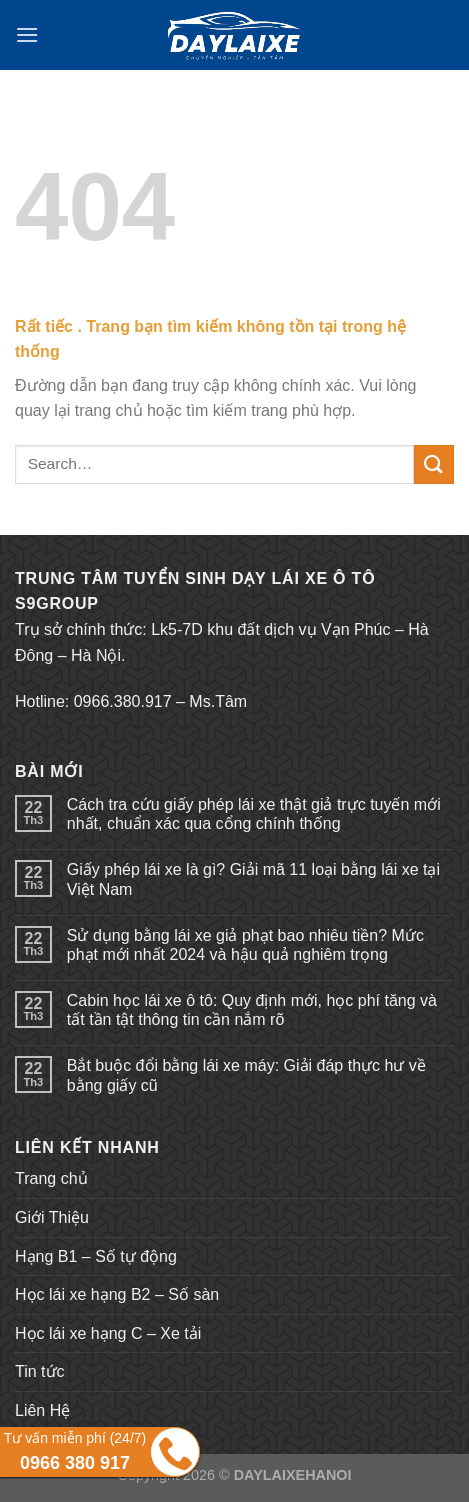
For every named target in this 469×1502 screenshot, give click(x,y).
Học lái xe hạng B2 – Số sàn (117, 1294)
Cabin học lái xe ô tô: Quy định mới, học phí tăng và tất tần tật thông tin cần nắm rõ (252, 1010)
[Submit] (434, 464)
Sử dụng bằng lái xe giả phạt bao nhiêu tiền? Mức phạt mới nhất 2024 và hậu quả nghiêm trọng (245, 945)
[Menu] (27, 34)
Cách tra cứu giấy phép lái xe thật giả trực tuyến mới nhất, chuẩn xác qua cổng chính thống (254, 814)
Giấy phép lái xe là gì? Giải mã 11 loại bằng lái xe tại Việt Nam (253, 879)
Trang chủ (51, 1178)
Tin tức (40, 1371)
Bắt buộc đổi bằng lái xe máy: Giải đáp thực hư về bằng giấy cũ (246, 1075)
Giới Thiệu (52, 1217)
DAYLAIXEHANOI (293, 1475)
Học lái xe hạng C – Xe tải (108, 1333)
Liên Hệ (42, 1410)
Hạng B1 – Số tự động (96, 1256)
